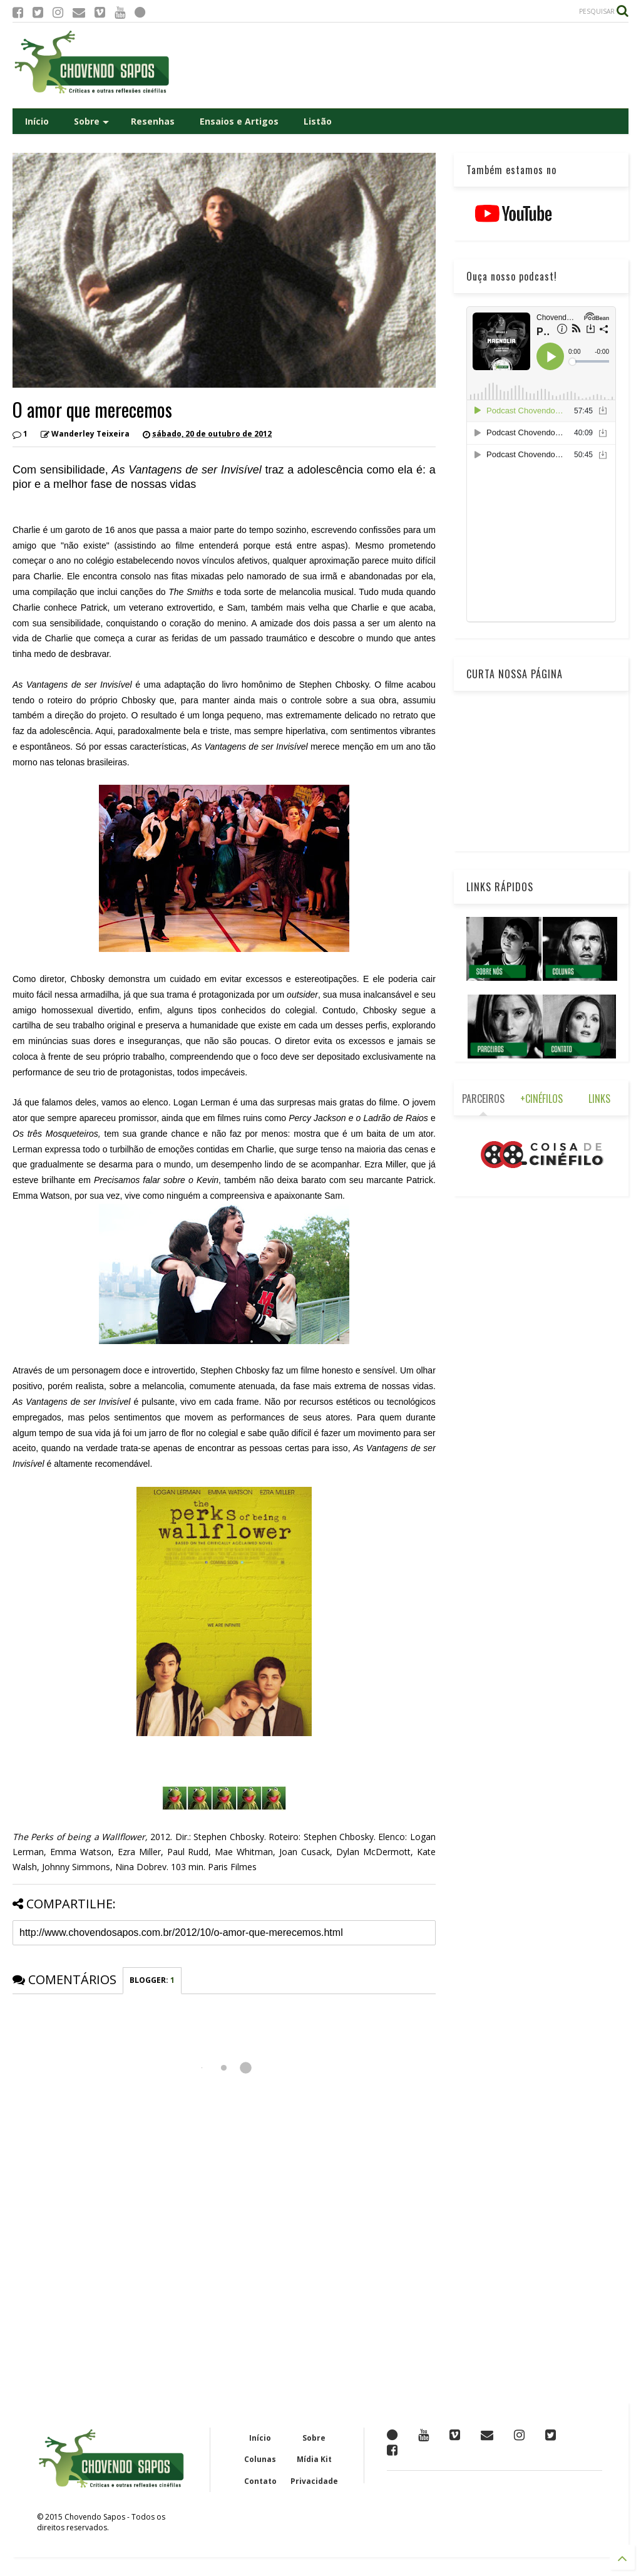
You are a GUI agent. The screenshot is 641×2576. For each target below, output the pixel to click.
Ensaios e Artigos (239, 121)
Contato (260, 2481)
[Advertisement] (400, 65)
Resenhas (153, 121)
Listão (318, 121)
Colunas (260, 2459)
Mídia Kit (314, 2459)
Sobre (91, 121)
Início (37, 121)
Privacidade (314, 2481)
